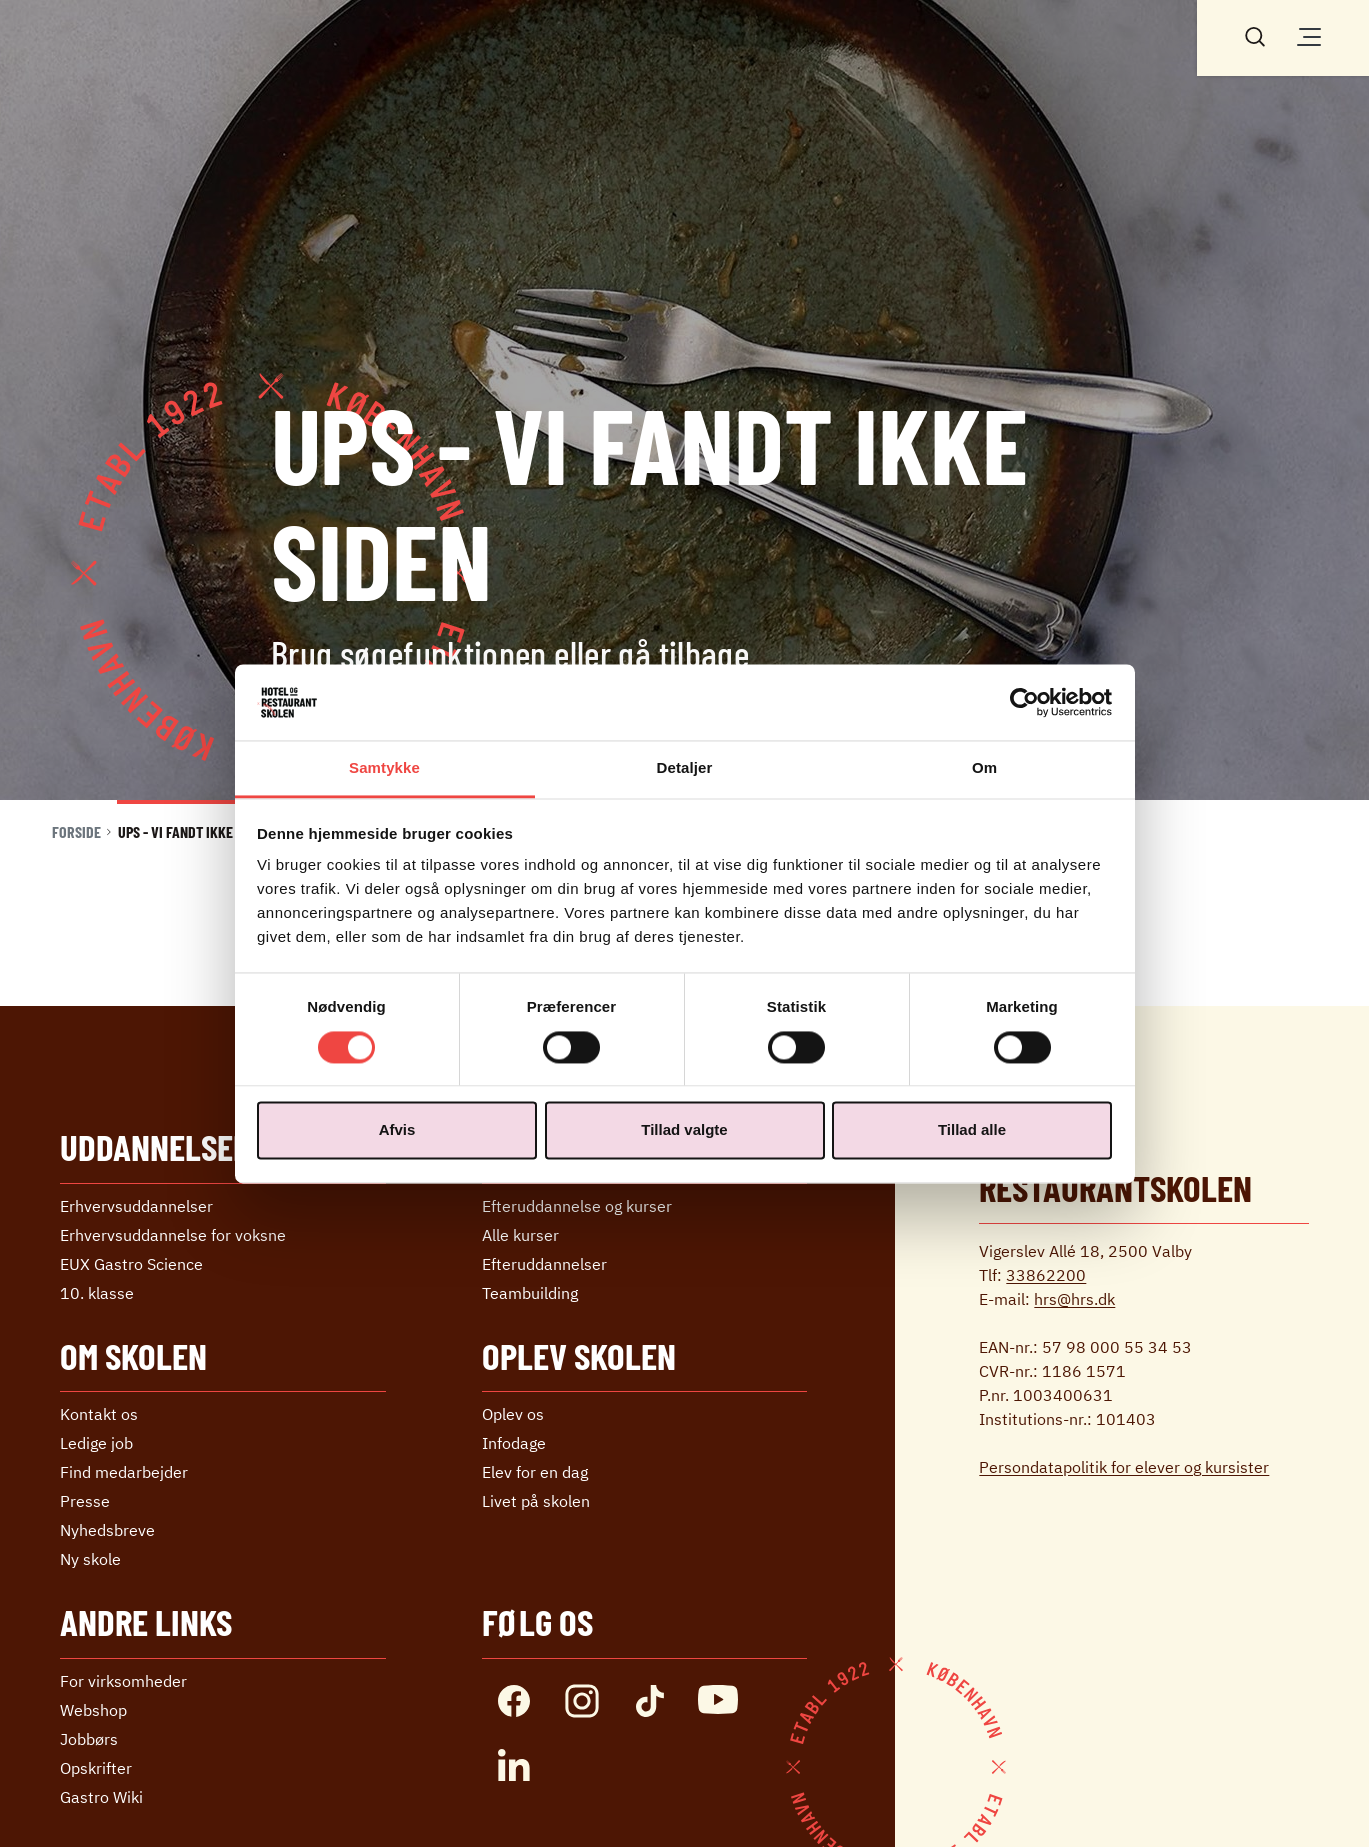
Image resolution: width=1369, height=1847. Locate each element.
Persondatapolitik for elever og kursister (1124, 1467)
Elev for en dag (535, 1472)
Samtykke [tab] (384, 768)
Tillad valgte (684, 1130)
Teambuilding (530, 1293)
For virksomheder (123, 1681)
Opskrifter (96, 1768)
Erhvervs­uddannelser (136, 1206)
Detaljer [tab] (685, 768)
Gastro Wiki (101, 1797)
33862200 (1046, 1275)
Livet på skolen (536, 1501)
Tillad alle (972, 1130)
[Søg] (1255, 35)
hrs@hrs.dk (1074, 1299)
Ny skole (90, 1559)
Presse (85, 1501)
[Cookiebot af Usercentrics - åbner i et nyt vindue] (1024, 702)
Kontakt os (99, 1414)
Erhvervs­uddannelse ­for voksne (173, 1235)
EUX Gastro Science (131, 1264)
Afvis (397, 1130)
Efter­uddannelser (544, 1264)
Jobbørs (89, 1739)
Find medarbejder (124, 1472)
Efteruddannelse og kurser (577, 1206)
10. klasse (97, 1293)
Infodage (514, 1443)
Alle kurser (520, 1235)
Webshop (93, 1710)
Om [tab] (984, 768)
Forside (76, 831)
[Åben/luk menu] (1309, 37)
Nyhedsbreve (107, 1530)
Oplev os (513, 1414)
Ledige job (96, 1443)
